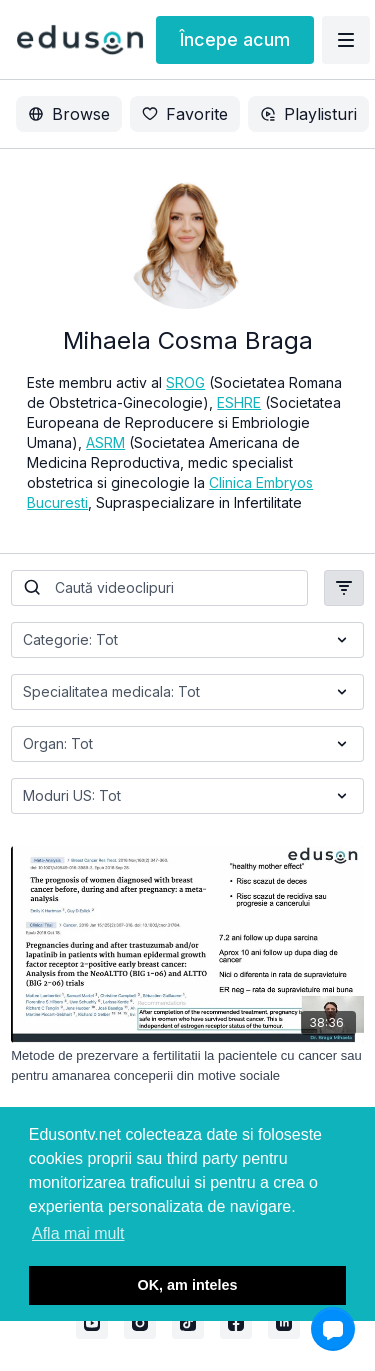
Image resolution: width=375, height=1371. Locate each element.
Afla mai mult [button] (78, 1233)
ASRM (105, 442)
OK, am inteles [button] (188, 1285)
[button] (333, 1329)
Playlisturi (308, 114)
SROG (185, 382)
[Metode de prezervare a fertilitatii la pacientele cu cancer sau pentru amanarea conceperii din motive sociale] (187, 1065)
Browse (69, 114)
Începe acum (235, 39)
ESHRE (239, 402)
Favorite (185, 114)
